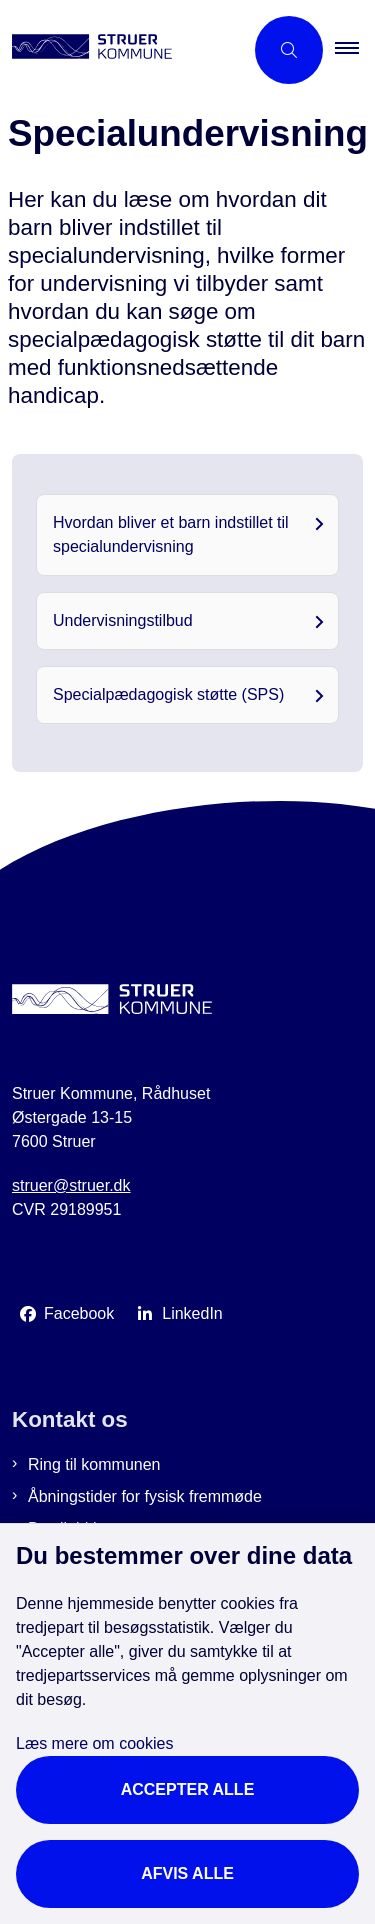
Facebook (79, 1313)
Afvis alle (187, 1873)
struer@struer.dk (71, 1185)
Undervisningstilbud (123, 620)
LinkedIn (192, 1313)
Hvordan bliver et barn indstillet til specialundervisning (171, 534)
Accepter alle (188, 1789)
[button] (355, 50)
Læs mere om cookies (94, 1743)
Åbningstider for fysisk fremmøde (145, 1496)
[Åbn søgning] (289, 50)
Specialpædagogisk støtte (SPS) (168, 694)
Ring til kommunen (94, 1464)
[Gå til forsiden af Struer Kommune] (121, 50)
